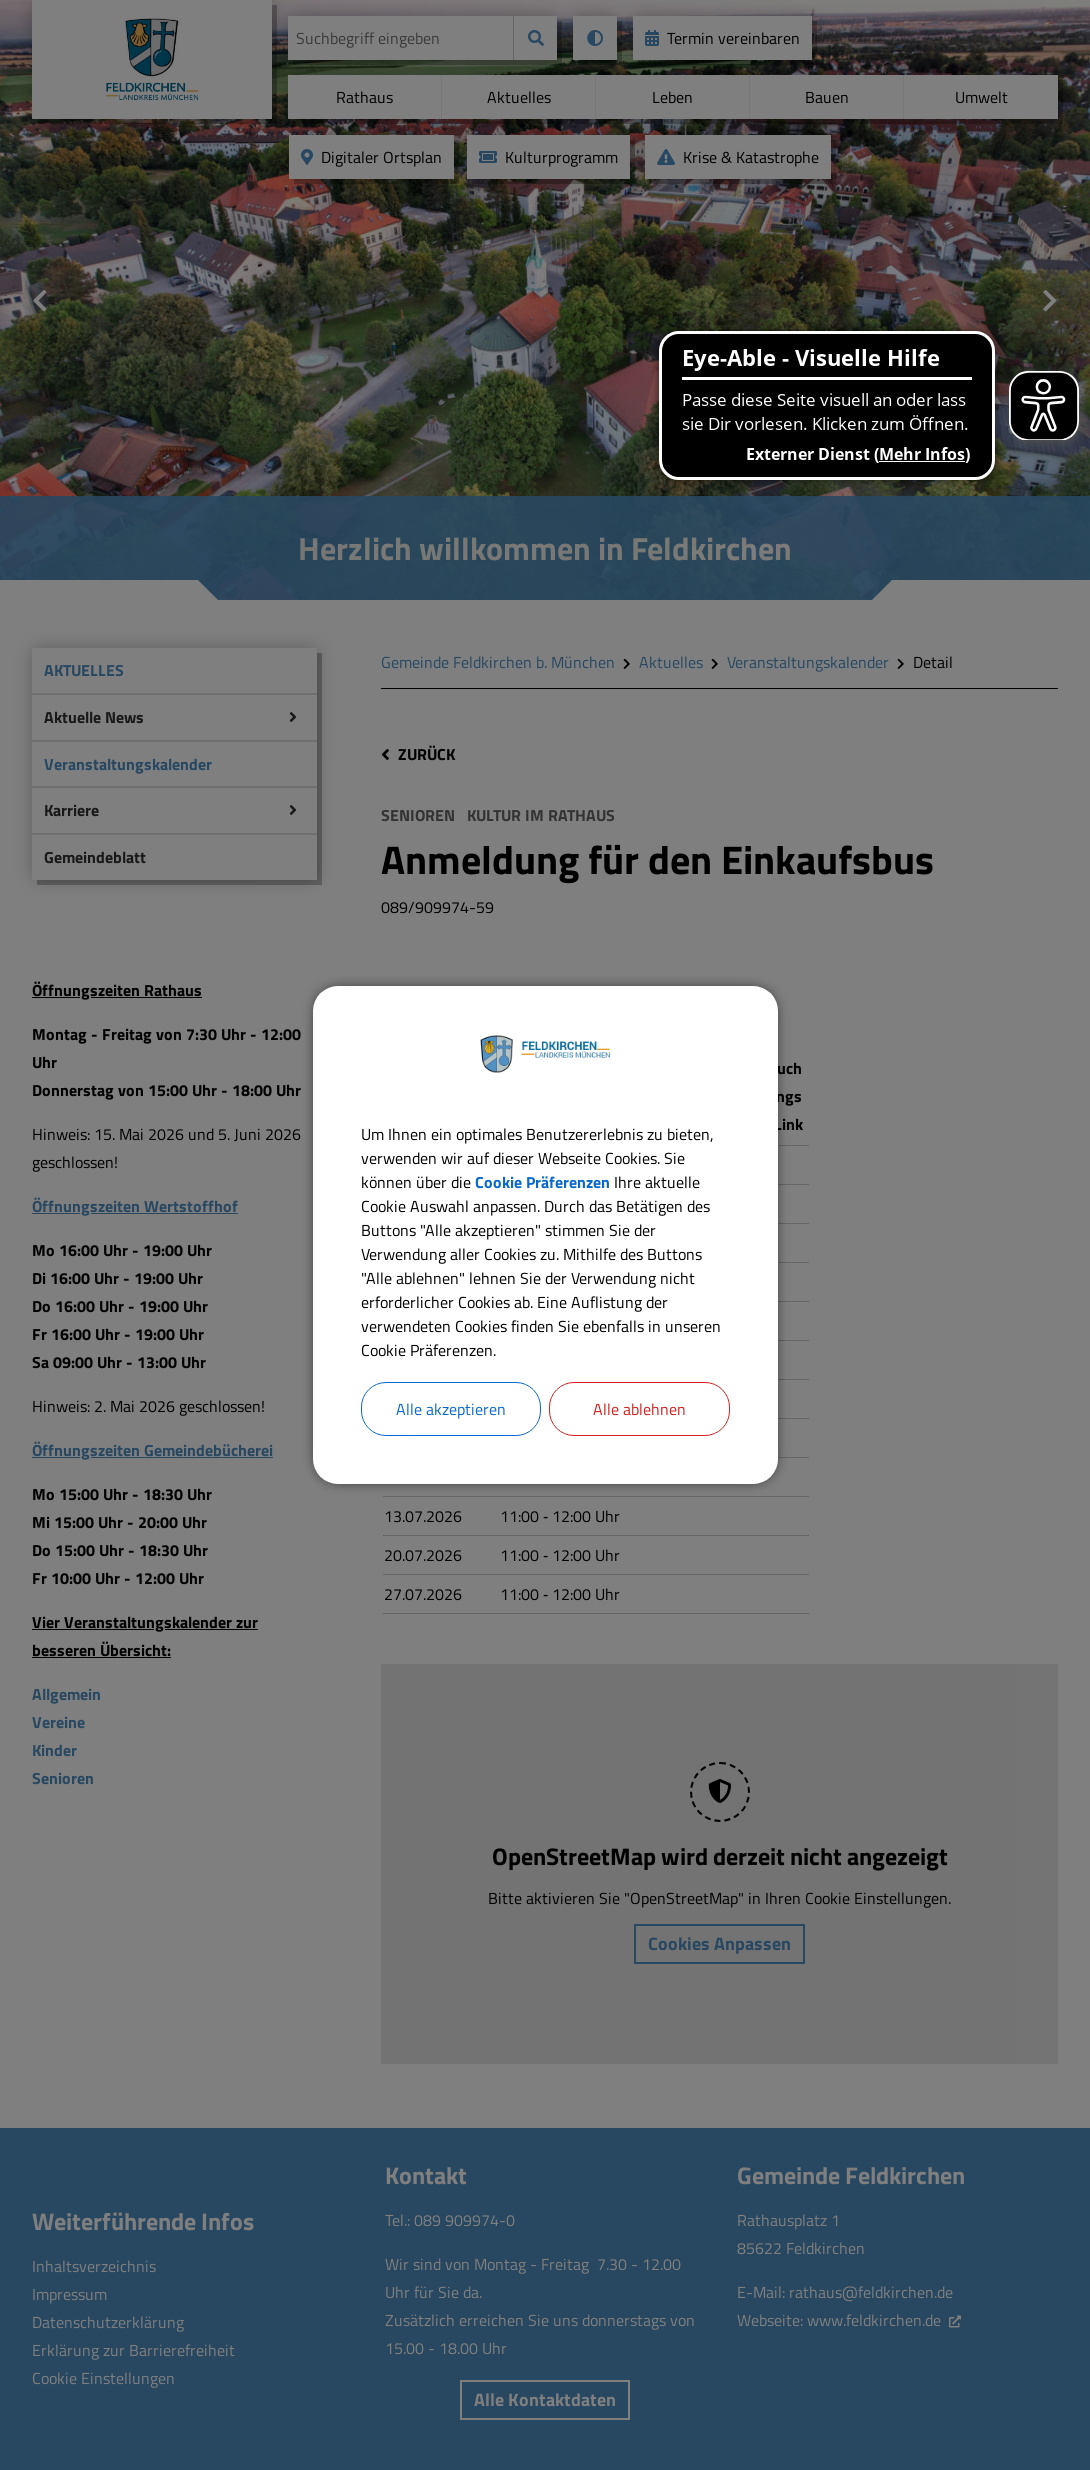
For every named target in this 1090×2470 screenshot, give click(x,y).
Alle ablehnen (639, 1409)
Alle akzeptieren (451, 1409)
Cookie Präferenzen (542, 1182)
